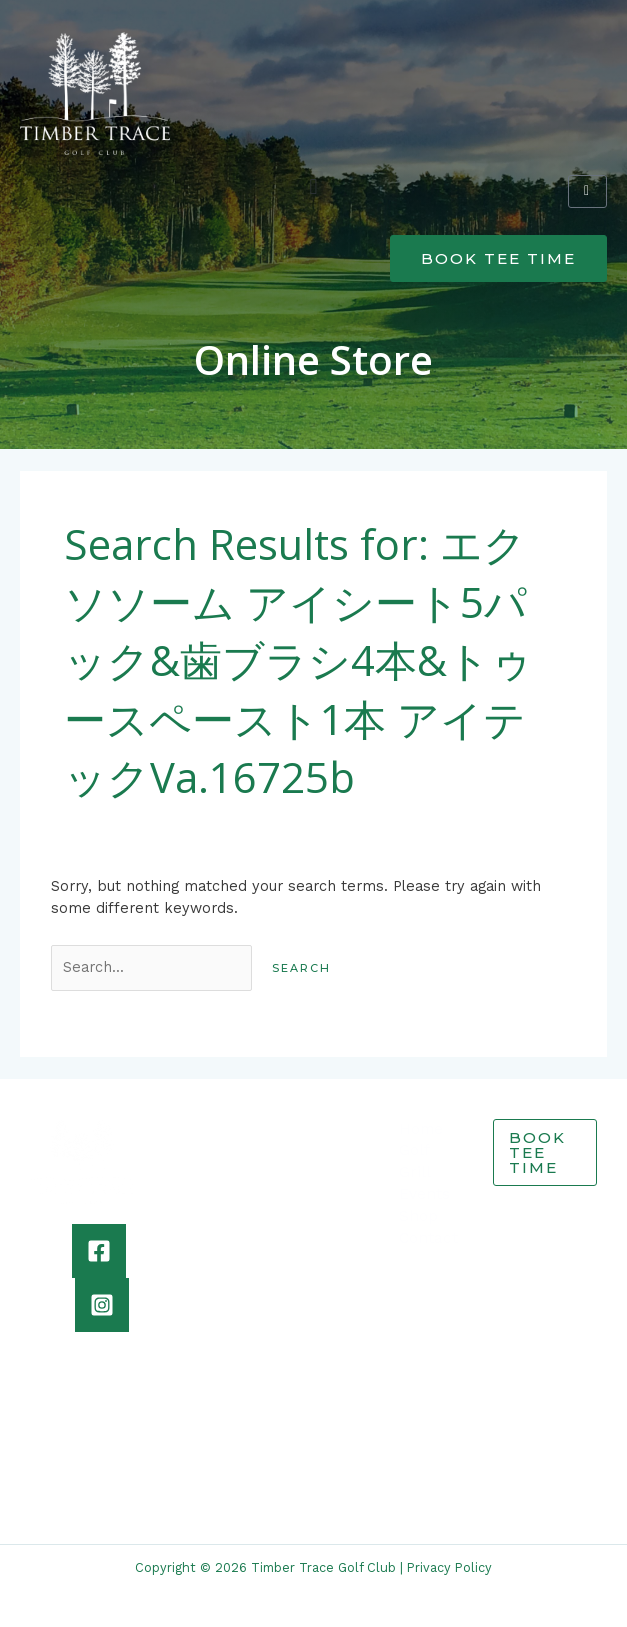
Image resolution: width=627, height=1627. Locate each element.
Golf (414, 1150)
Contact (428, 1238)
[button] (313, 187)
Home (421, 1129)
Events (424, 1194)
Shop (418, 1216)
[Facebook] (99, 1251)
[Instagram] (102, 1305)
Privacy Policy (449, 1567)
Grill (415, 1172)
